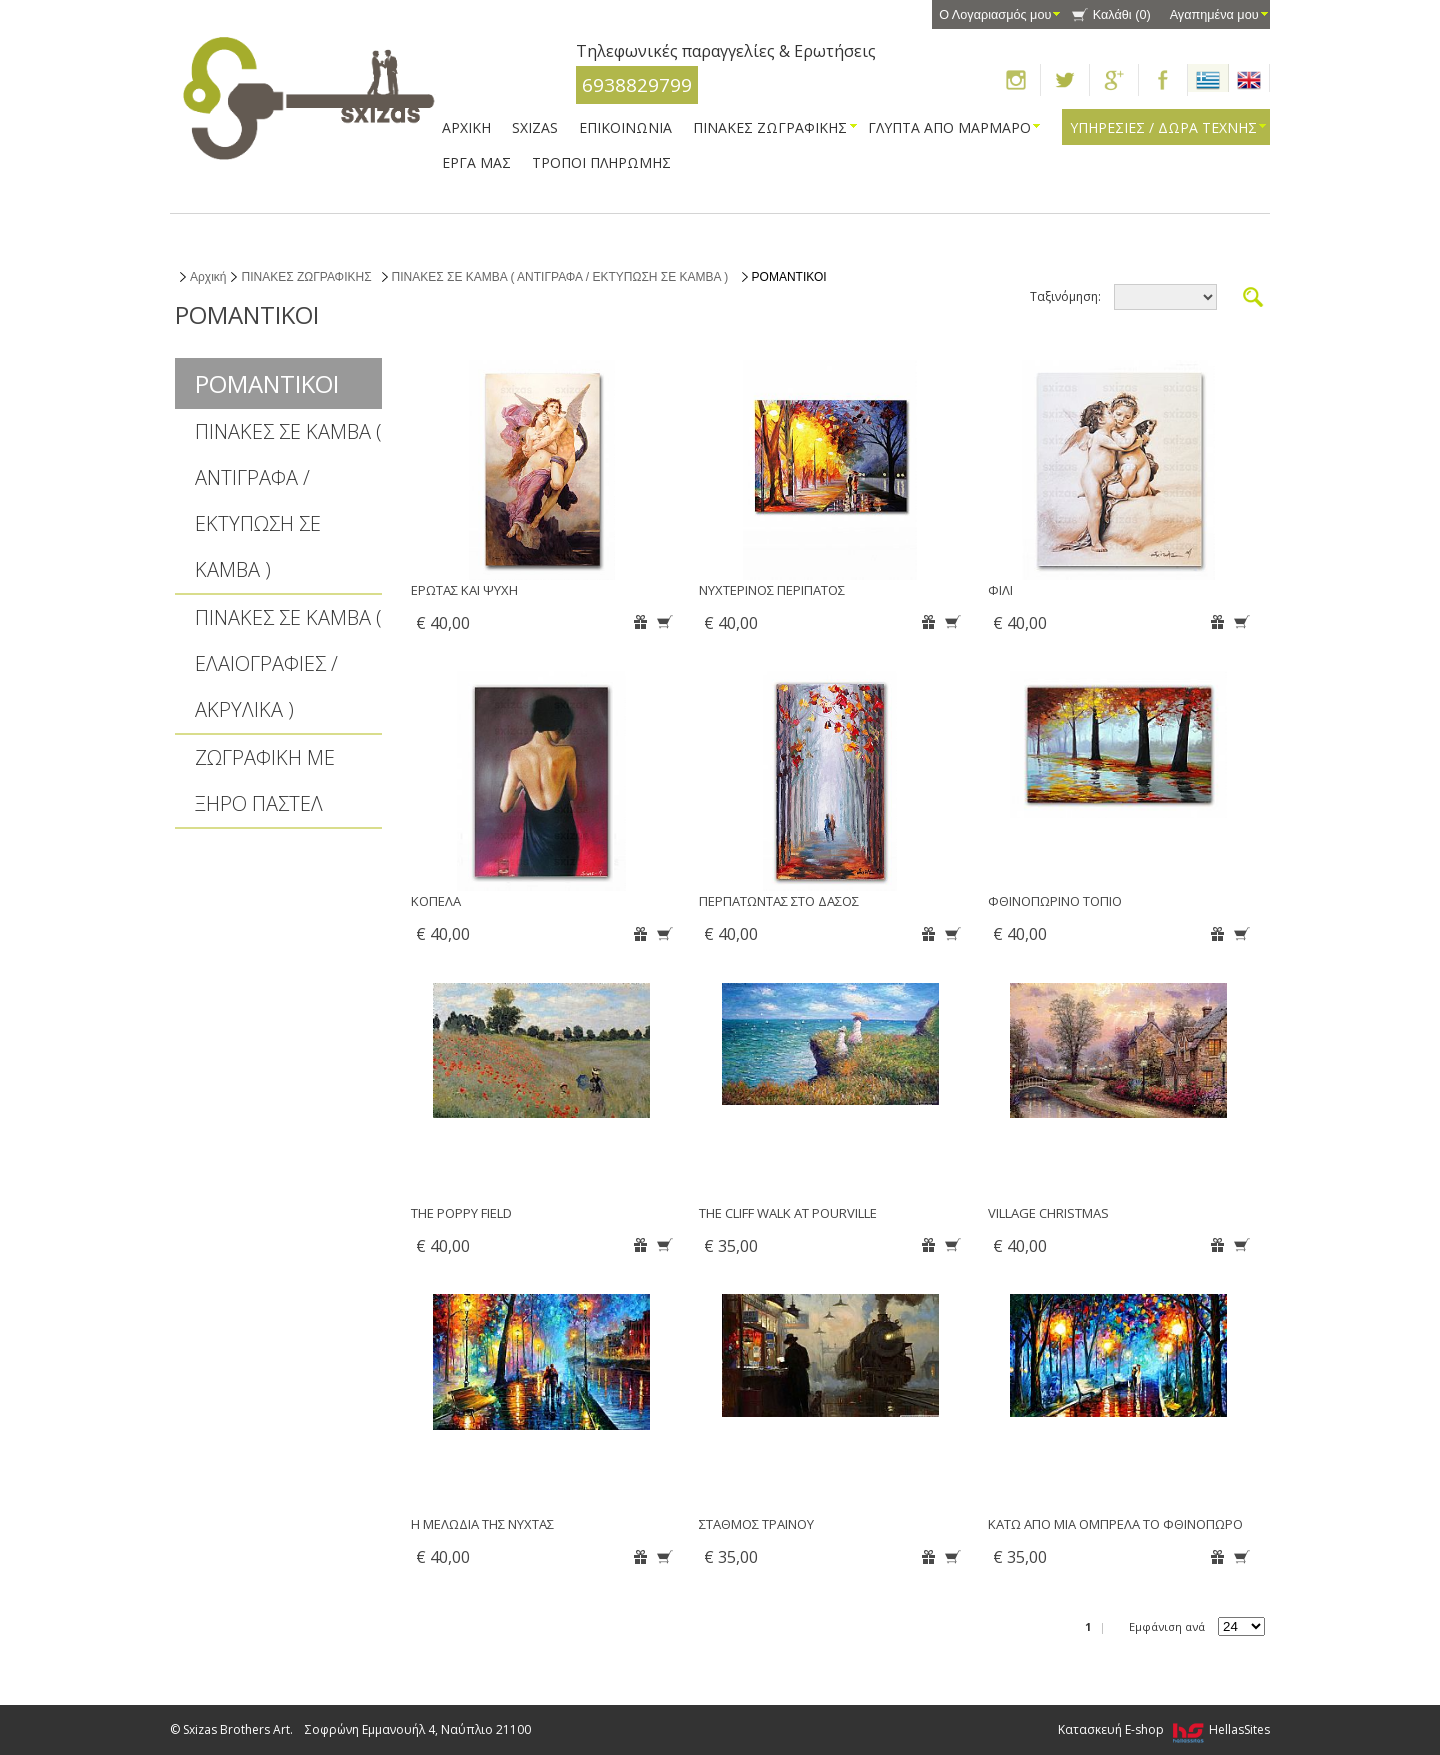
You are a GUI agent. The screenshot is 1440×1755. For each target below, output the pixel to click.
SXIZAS (535, 127)
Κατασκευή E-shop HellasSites (1164, 1729)
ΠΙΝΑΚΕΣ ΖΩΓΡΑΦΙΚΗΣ (770, 127)
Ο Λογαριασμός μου (995, 15)
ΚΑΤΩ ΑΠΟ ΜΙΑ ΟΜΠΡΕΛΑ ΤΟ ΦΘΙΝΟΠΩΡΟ (1115, 1524)
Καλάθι (1122, 15)
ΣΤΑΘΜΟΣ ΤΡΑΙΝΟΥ (756, 1524)
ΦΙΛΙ (1000, 590)
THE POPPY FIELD (461, 1213)
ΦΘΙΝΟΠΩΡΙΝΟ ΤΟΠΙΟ (1055, 901)
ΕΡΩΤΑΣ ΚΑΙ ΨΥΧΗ (464, 590)
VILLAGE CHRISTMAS (1048, 1213)
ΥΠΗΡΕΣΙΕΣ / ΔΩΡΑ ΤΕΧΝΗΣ (1163, 127)
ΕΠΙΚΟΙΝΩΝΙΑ (625, 127)
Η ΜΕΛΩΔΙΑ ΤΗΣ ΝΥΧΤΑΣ (482, 1524)
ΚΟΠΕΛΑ (436, 901)
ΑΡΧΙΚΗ (466, 127)
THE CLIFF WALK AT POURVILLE (788, 1213)
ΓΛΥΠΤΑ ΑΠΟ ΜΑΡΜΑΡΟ (949, 127)
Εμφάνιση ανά (1167, 1626)
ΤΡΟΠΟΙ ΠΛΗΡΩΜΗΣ (601, 162)
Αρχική (208, 277)
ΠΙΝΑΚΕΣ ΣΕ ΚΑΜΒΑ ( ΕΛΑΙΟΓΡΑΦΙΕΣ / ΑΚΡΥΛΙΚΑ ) (288, 663)
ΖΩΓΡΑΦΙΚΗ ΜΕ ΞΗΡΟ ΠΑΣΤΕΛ (265, 780)
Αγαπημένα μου (1214, 15)
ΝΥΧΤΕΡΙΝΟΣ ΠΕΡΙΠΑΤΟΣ (772, 590)
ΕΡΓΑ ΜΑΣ (476, 162)
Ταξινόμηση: (1065, 296)
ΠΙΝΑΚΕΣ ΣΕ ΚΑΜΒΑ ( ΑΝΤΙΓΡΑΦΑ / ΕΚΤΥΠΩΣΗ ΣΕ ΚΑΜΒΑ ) (560, 277)
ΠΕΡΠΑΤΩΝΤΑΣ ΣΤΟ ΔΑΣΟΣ (779, 901)
